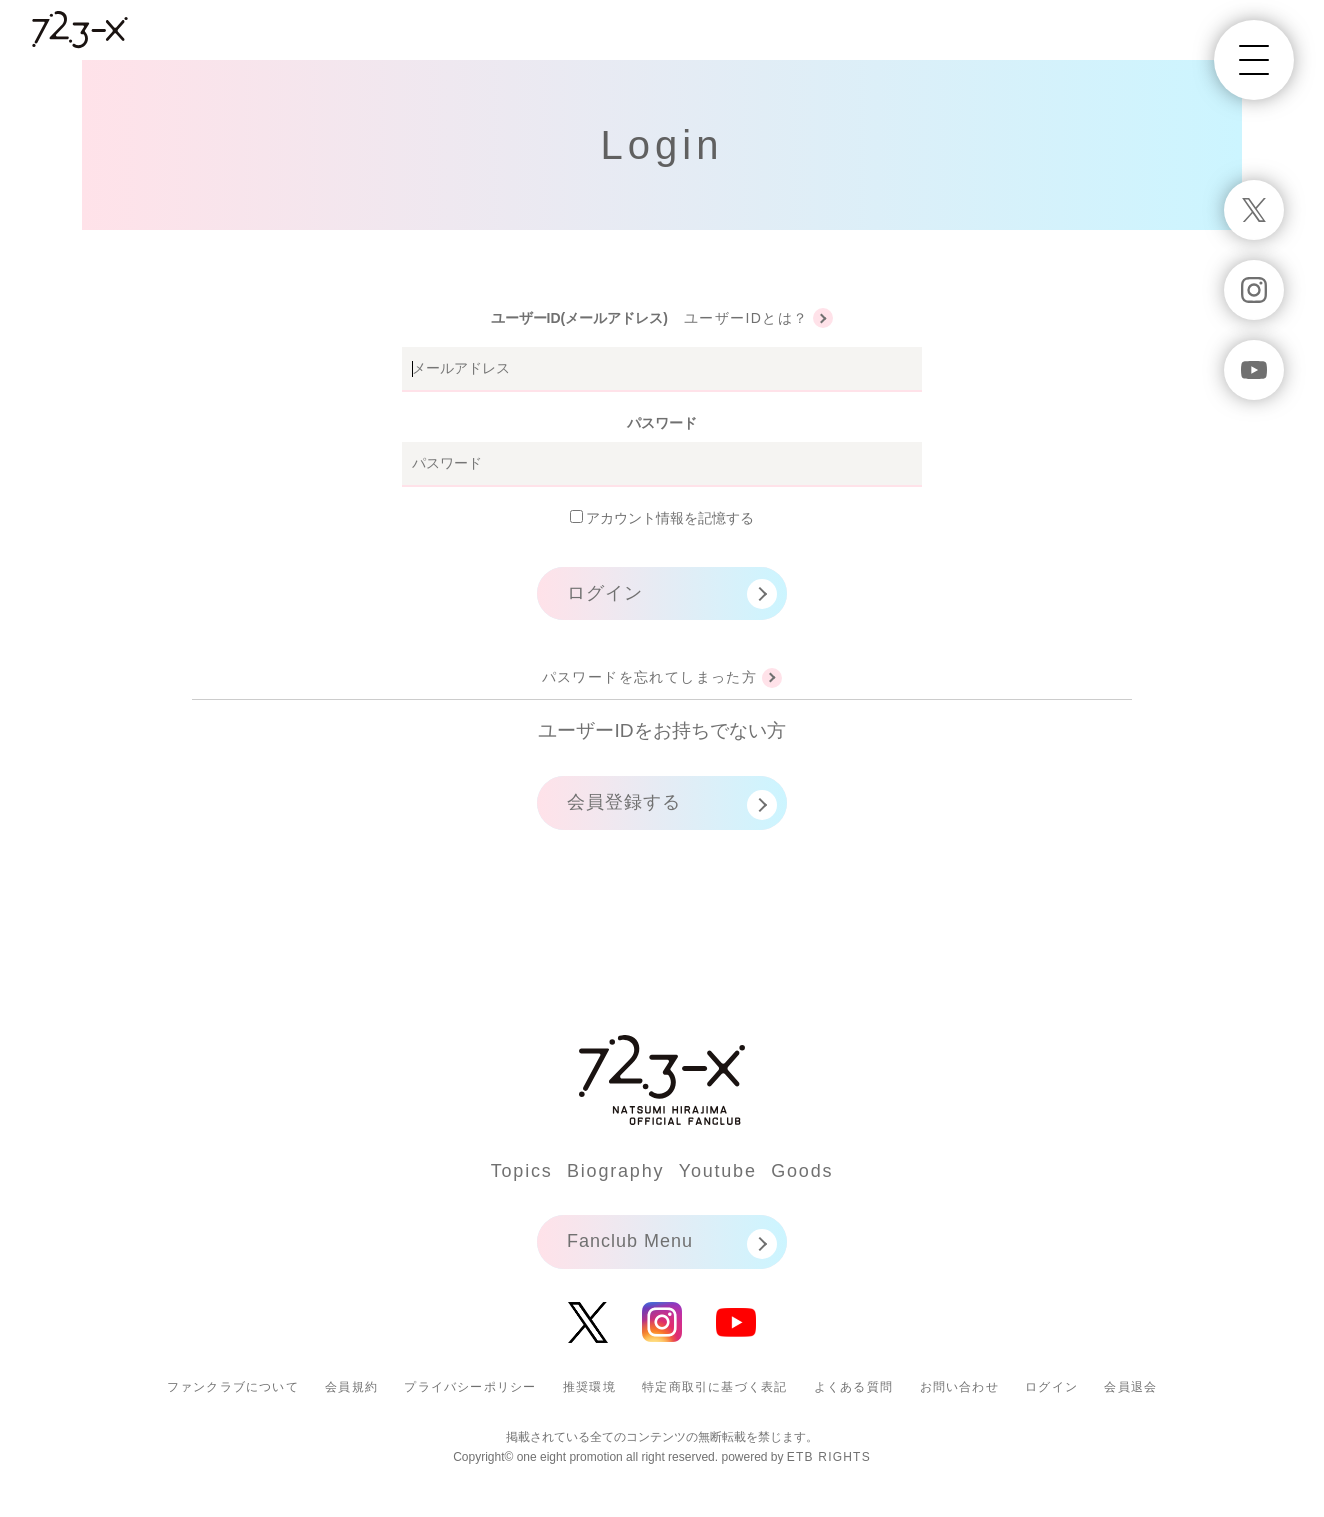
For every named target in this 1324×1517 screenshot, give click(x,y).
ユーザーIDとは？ (746, 318)
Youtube (718, 1171)
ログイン (605, 593)
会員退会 (1130, 1387)
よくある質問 (853, 1387)
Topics (522, 1171)
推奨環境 (589, 1387)
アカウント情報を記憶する (662, 518)
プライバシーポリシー (470, 1387)
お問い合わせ (959, 1387)
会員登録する (624, 802)
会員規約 (351, 1387)
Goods (802, 1171)
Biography (615, 1171)
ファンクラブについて (233, 1387)
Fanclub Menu (630, 1241)
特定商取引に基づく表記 (714, 1387)
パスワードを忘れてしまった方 (650, 677)
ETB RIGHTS (829, 1457)
